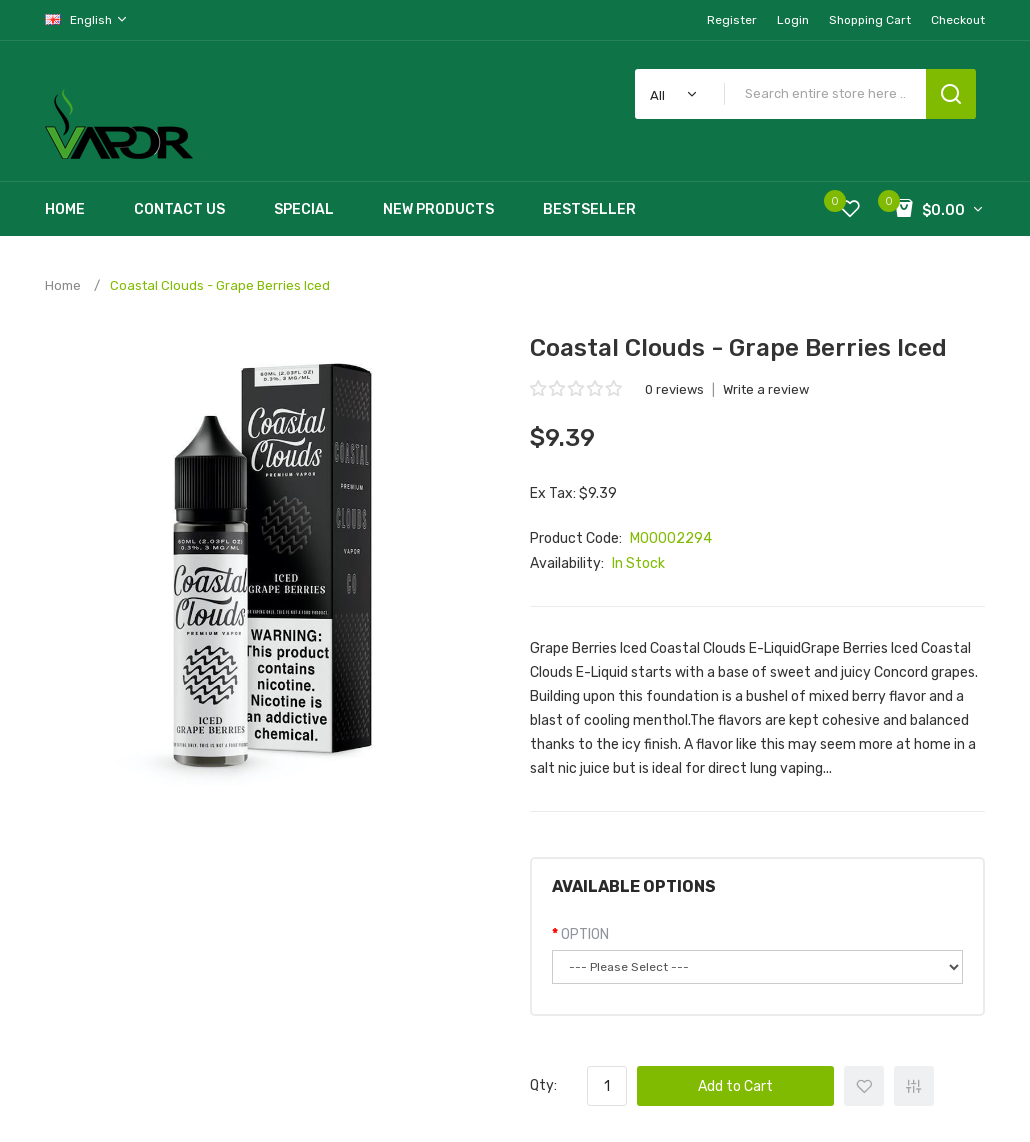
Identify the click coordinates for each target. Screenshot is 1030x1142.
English (87, 19)
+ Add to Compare (914, 1086)
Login (793, 20)
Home (63, 285)
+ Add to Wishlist (864, 1086)
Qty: (543, 1085)
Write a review (766, 389)
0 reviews (674, 389)
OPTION (585, 934)
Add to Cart (735, 1086)
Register (732, 20)
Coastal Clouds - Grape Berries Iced (220, 285)
